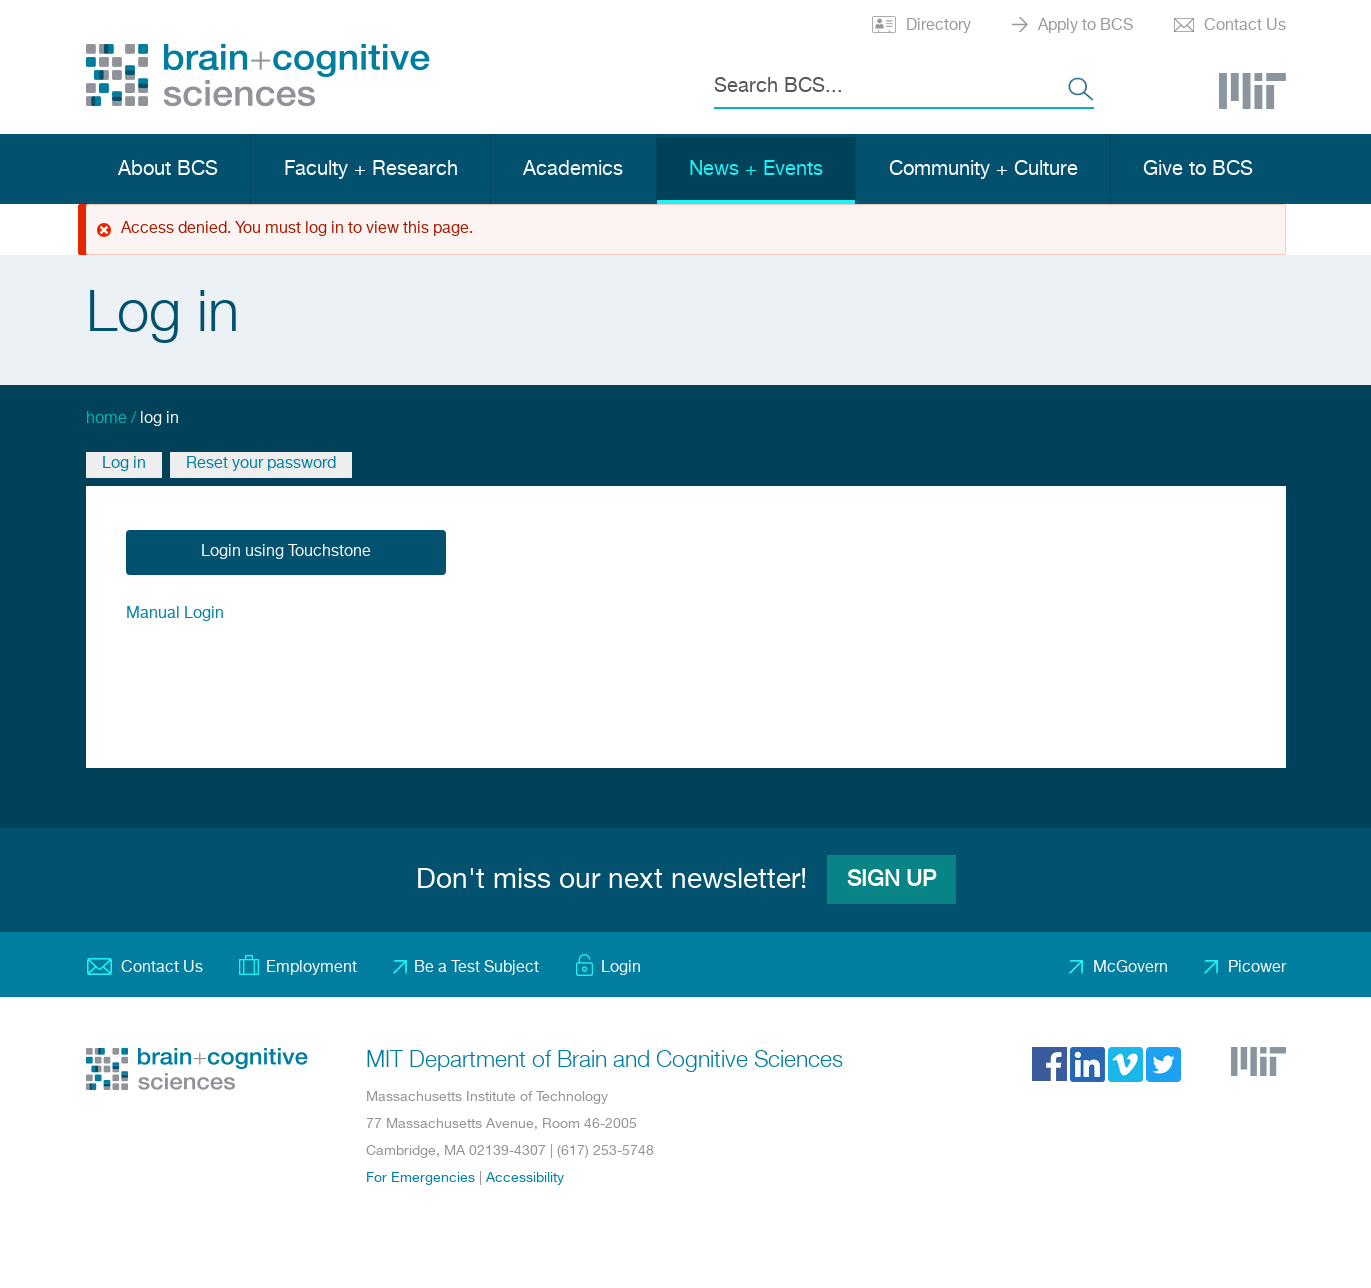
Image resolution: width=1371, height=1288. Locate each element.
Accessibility (525, 1178)
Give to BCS (1198, 169)
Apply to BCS (1085, 26)
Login (621, 968)
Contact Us (1245, 26)
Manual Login (175, 614)
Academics (573, 169)
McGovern (1130, 968)
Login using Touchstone (286, 552)
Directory (938, 26)
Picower (1257, 968)
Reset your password (261, 464)
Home (106, 419)
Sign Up (891, 880)
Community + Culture (983, 169)
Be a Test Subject (476, 968)
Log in (124, 464)
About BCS (168, 169)
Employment (311, 968)
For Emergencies (420, 1178)
